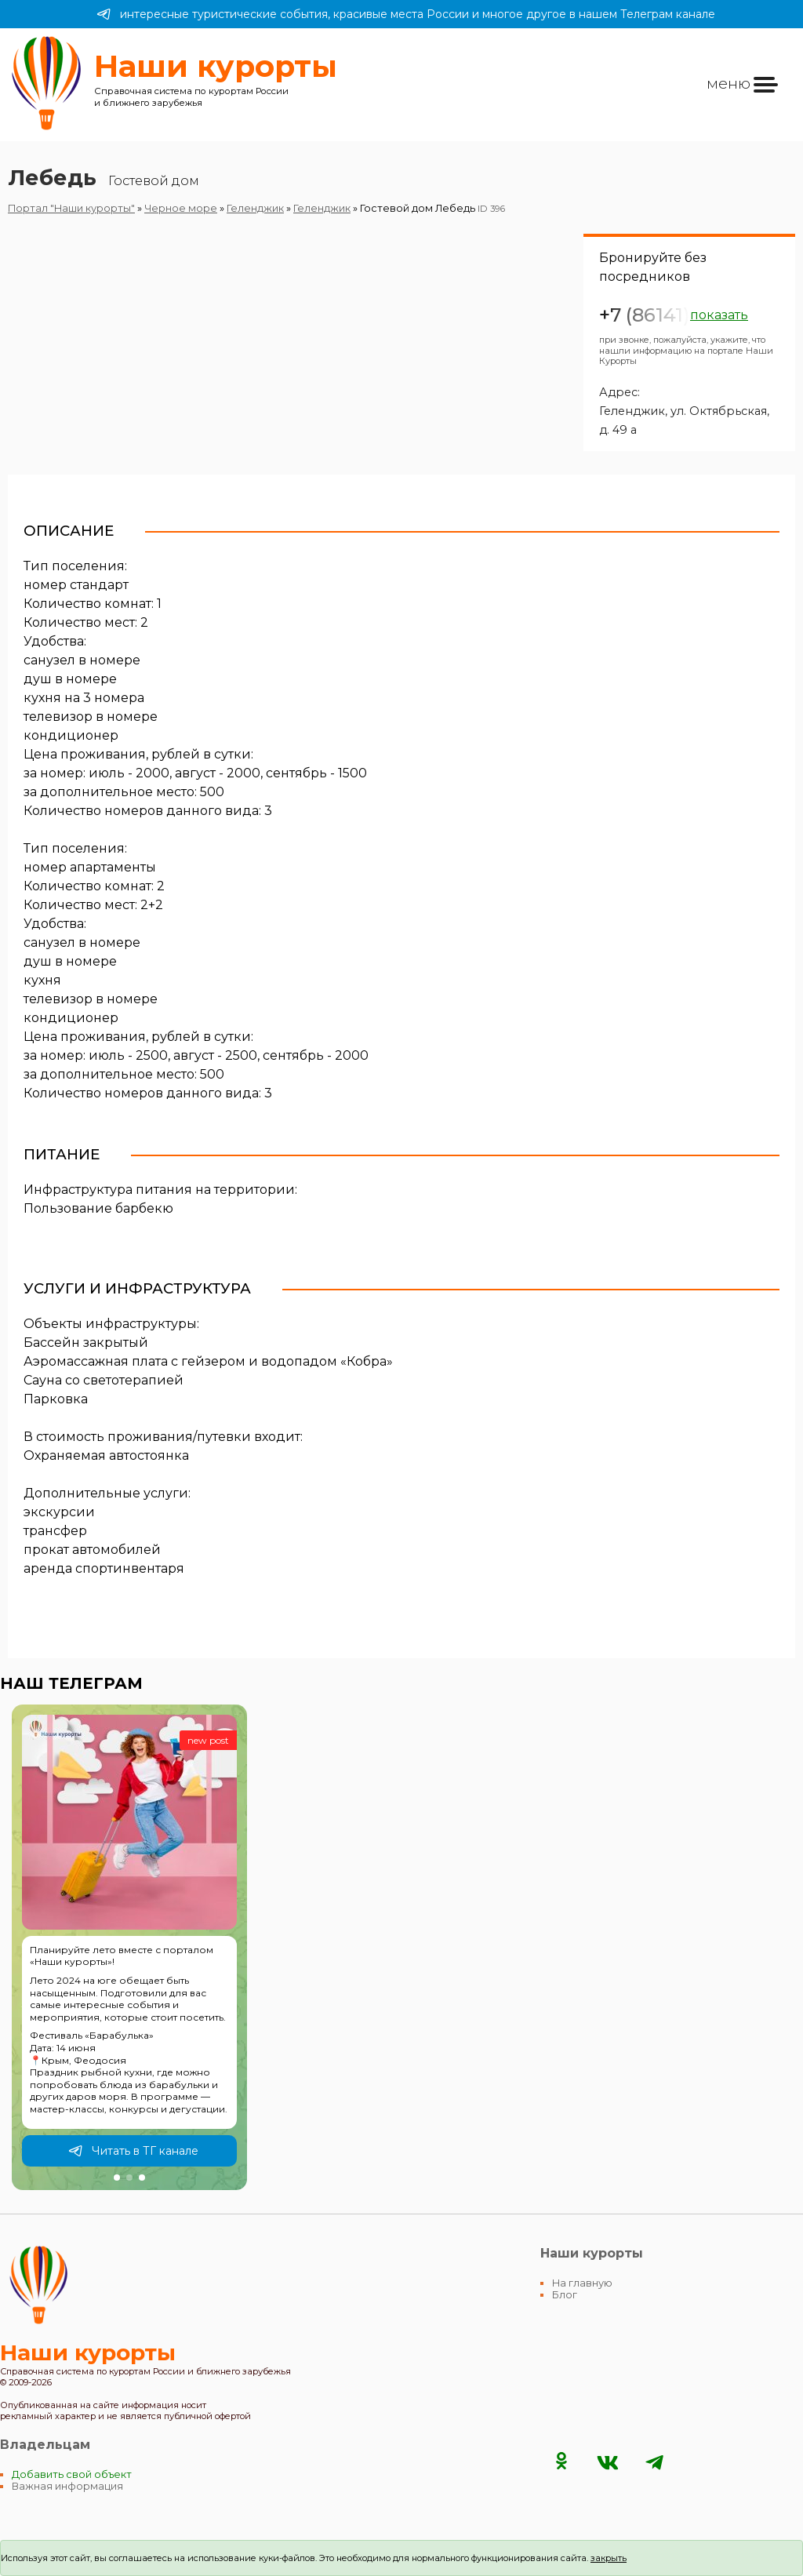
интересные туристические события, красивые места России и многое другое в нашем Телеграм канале (405, 14)
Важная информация (67, 2486)
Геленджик (255, 208)
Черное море (180, 208)
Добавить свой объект (72, 2474)
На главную (582, 2283)
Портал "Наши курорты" (71, 208)
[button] (117, 2177)
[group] (129, 1948)
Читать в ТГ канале (133, 2151)
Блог (564, 2295)
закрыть (608, 2557)
